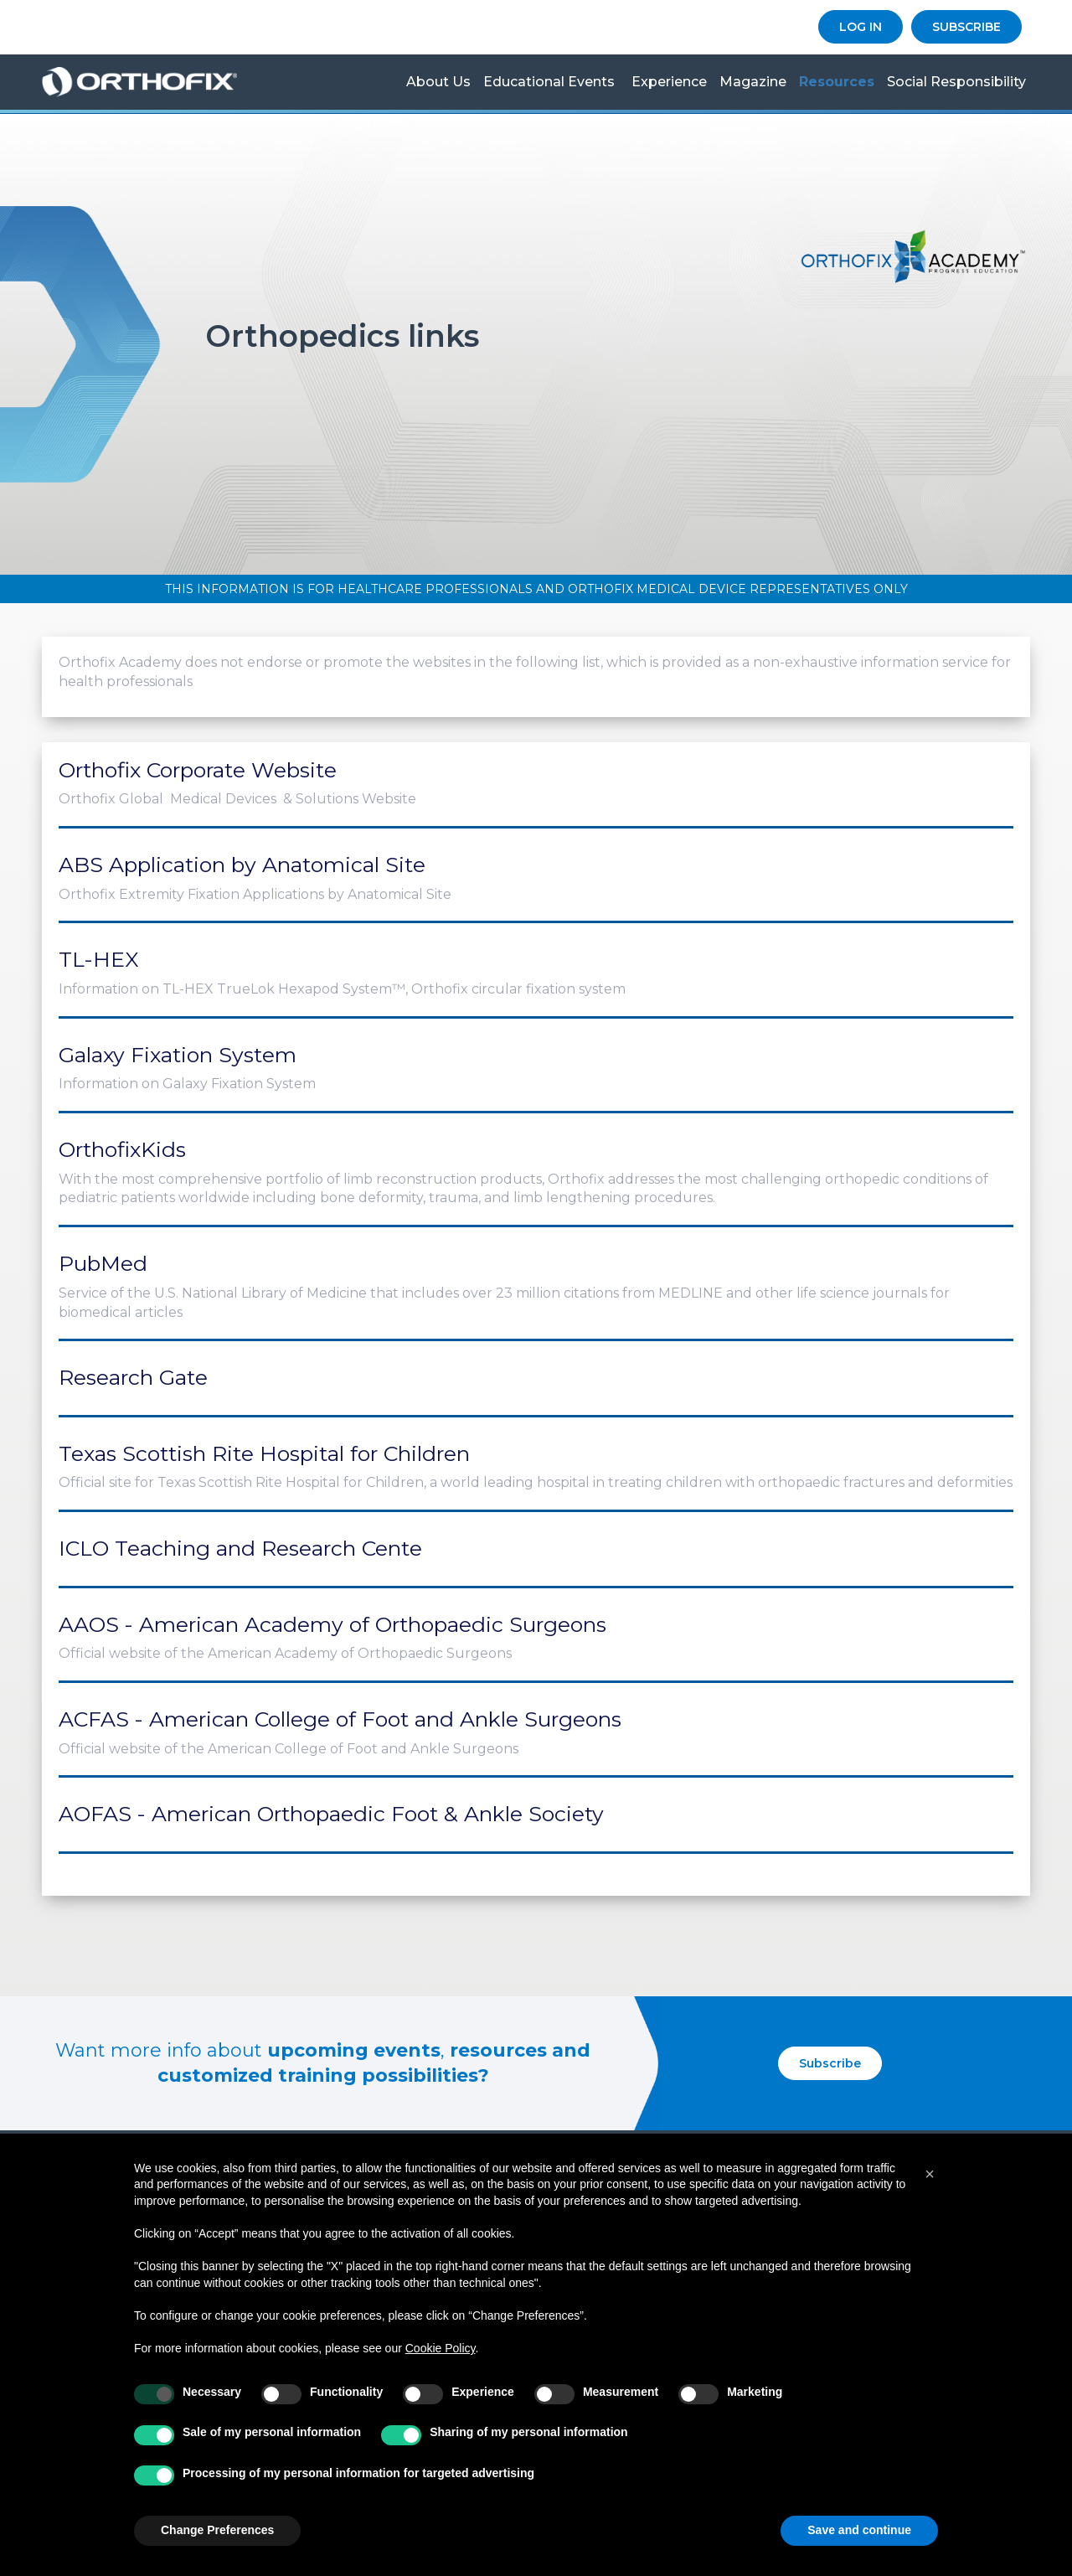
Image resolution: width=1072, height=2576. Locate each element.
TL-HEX (99, 959)
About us (438, 82)
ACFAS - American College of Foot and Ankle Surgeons (340, 1719)
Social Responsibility (956, 82)
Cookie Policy (440, 2348)
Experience (669, 82)
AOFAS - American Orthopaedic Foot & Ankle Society (331, 1813)
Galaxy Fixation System (177, 1054)
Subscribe (830, 2063)
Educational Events (549, 82)
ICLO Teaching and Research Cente (240, 1548)
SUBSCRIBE (966, 26)
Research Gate (133, 1377)
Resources (836, 82)
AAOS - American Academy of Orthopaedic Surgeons (332, 1624)
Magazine (752, 82)
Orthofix (153, 82)
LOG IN (860, 26)
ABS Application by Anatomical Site (242, 864)
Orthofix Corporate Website (198, 769)
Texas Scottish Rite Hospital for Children (264, 1453)
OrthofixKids (122, 1149)
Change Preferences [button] (217, 2530)
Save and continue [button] (859, 2530)
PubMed (103, 1263)
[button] (929, 2173)
